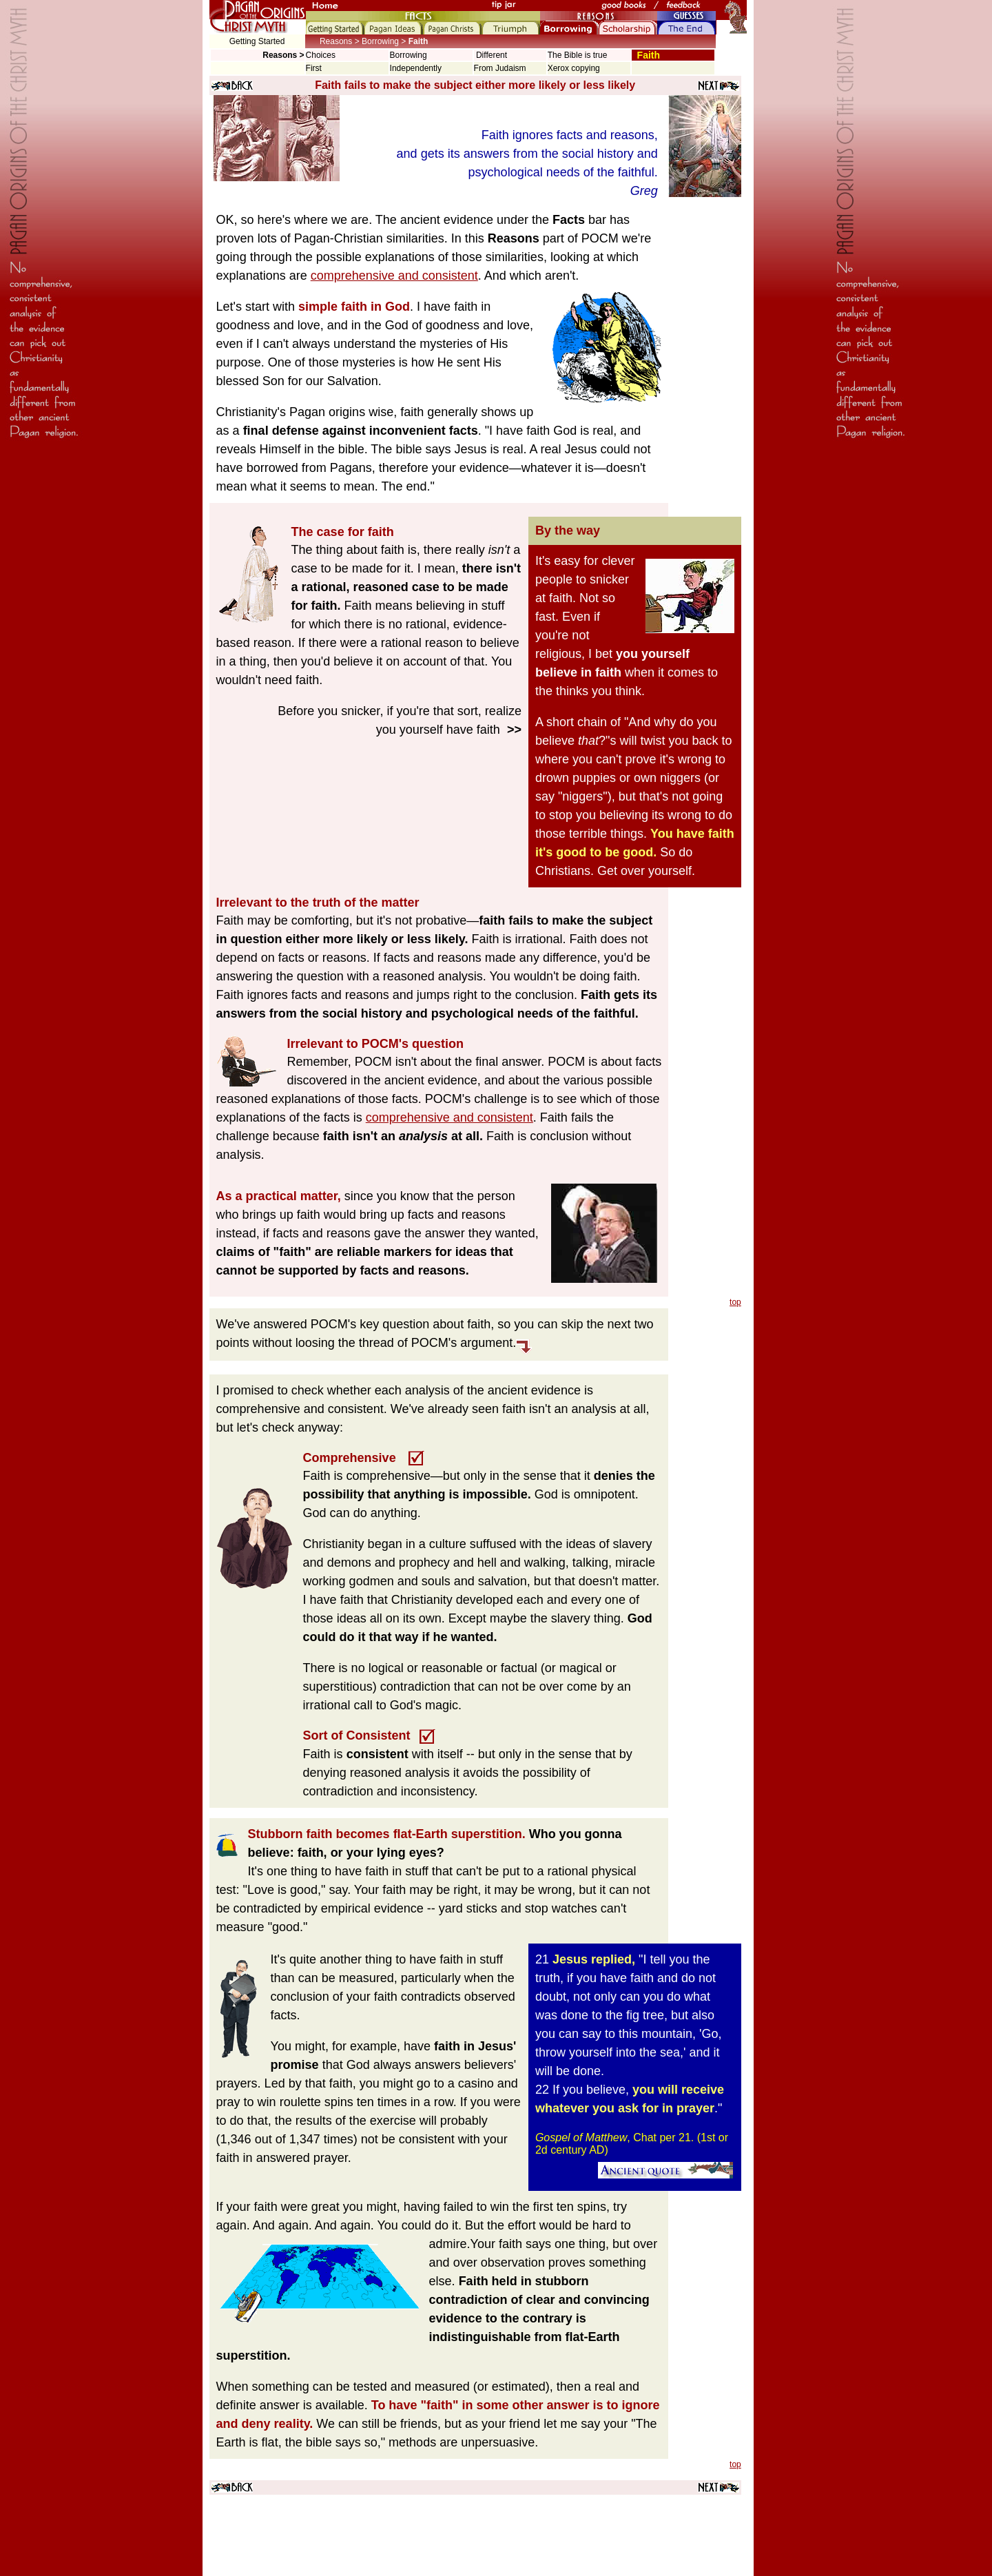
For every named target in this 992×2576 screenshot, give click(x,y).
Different (490, 55)
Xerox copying (574, 68)
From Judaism (500, 68)
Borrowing (408, 55)
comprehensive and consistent (394, 275)
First (314, 68)
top (735, 1302)
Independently (416, 68)
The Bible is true (578, 55)
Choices (320, 55)
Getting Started (257, 41)
